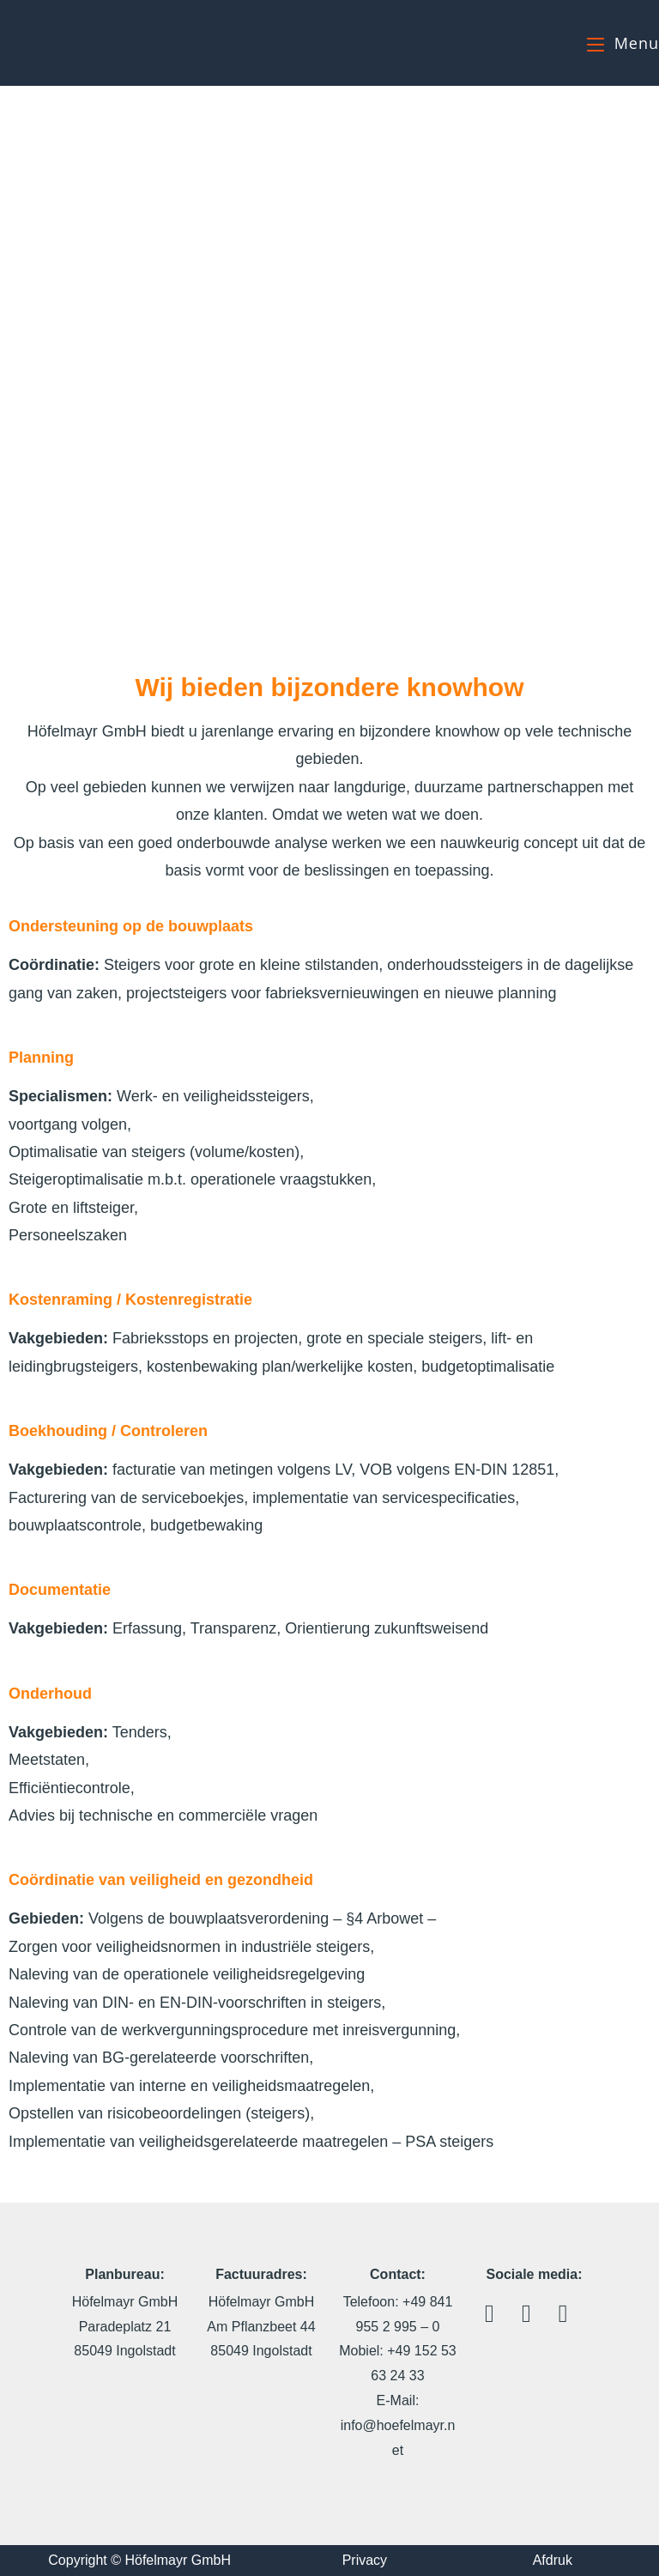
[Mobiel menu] (623, 43)
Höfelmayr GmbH (83, 42)
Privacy (364, 2560)
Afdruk (552, 2560)
